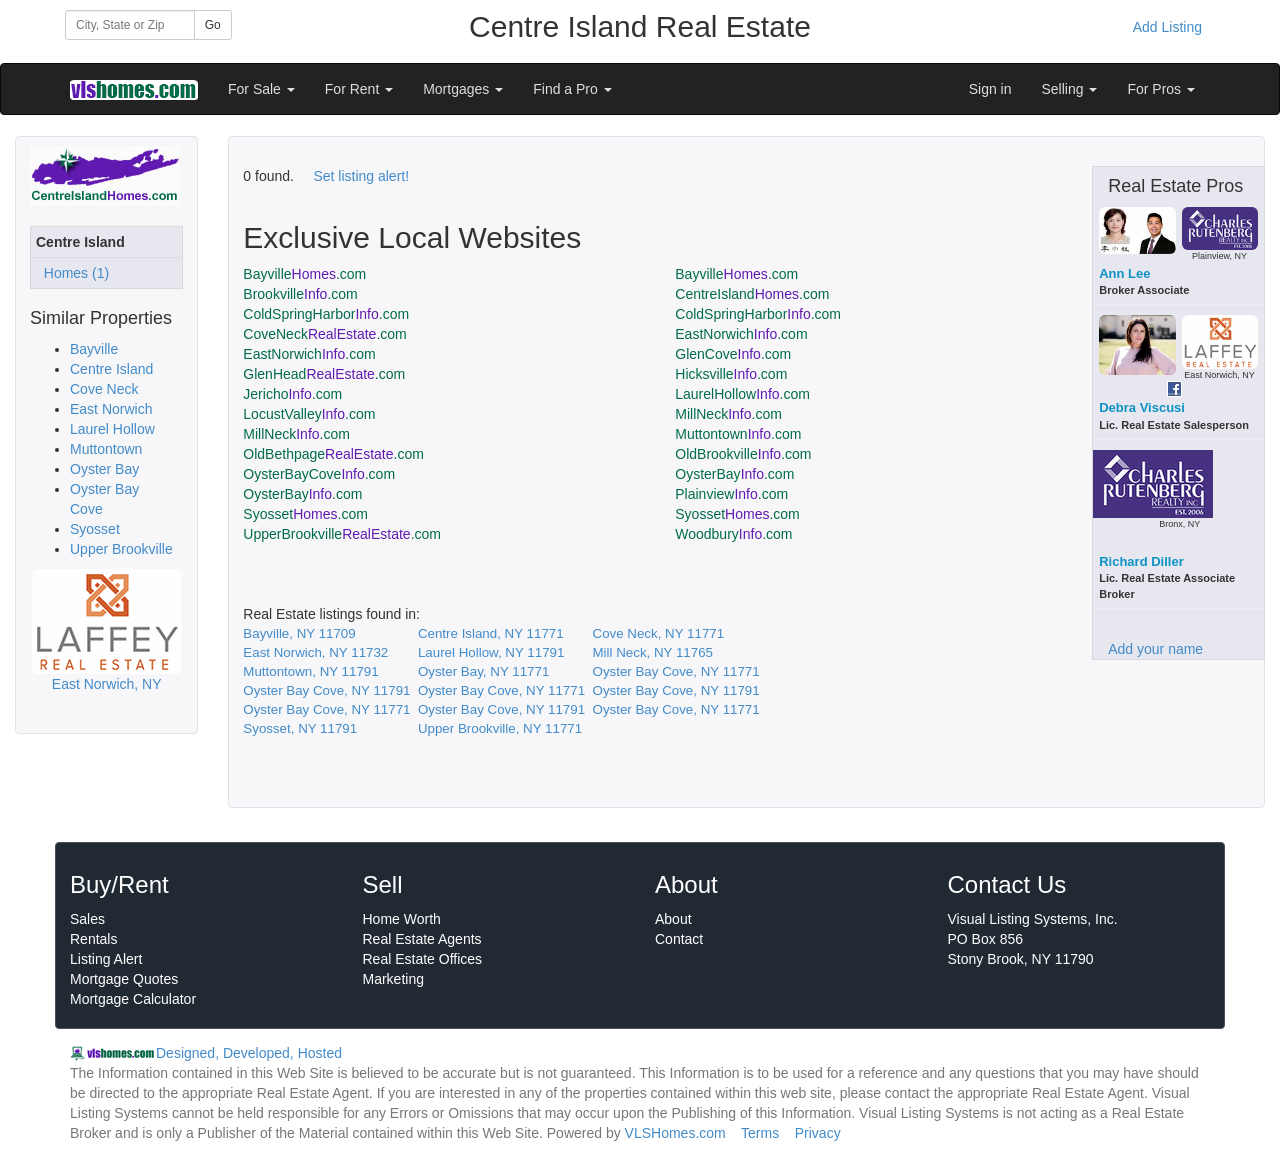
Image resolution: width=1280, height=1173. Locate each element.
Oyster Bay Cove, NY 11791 (326, 690)
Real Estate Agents (422, 939)
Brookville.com (300, 294)
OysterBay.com (734, 474)
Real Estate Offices (423, 959)
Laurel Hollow (112, 429)
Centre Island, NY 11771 (491, 633)
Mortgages (463, 89)
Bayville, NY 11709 (299, 633)
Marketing (393, 979)
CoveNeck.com (324, 334)
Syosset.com (305, 514)
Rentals (93, 939)
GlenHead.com (324, 374)
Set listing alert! (361, 176)
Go (213, 25)
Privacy (818, 1133)
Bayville (94, 349)
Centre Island (111, 369)
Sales (87, 919)
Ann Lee (1124, 273)
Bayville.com (304, 274)
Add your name (1155, 649)
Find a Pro (572, 89)
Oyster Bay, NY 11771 (483, 671)
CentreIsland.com (752, 294)
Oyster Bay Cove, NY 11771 (676, 671)
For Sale (261, 89)
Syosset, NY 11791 (300, 728)
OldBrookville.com (743, 454)
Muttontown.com (738, 434)
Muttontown (106, 449)
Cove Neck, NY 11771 (659, 633)
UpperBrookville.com (342, 534)
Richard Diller (1141, 561)
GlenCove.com (733, 354)
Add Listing (1167, 27)
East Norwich (111, 409)
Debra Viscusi (1142, 407)
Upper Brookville (121, 549)
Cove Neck (104, 389)
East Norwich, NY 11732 (315, 652)
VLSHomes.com (675, 1133)
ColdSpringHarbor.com (326, 314)
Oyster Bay (104, 469)
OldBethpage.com (333, 454)
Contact (679, 939)
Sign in (990, 89)
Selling (1070, 89)
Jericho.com (292, 394)
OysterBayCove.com (319, 474)
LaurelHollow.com (742, 394)
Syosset (95, 529)
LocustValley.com (309, 414)
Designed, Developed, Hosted (249, 1053)
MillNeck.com (728, 414)
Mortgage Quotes (124, 979)
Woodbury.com (733, 534)
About (673, 919)
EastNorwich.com (741, 334)
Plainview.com (731, 494)
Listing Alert (106, 959)
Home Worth (402, 919)
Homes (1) (72, 273)
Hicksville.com (731, 374)
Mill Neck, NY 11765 (653, 652)
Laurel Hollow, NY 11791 (491, 652)
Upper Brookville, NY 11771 (500, 728)
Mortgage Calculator (133, 999)
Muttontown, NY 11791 (310, 671)
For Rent (359, 89)
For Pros (1161, 89)
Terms (760, 1133)
